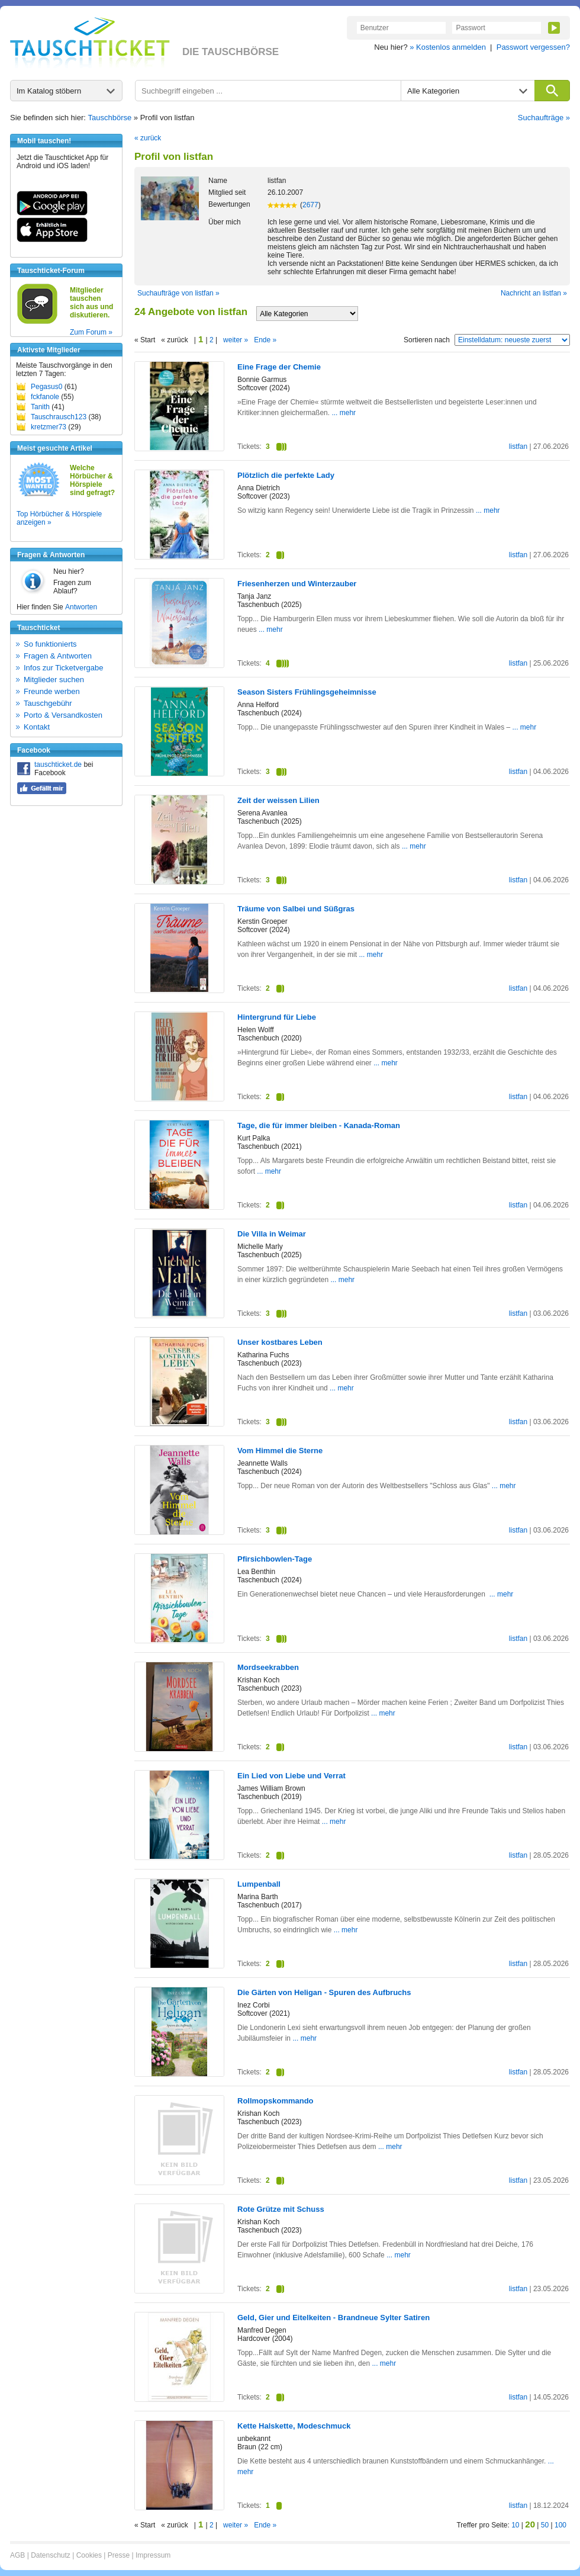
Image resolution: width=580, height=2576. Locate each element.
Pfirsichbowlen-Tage (274, 1558)
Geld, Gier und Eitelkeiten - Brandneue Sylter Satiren (333, 2317)
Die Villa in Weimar (271, 1233)
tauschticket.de (58, 764)
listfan (518, 446)
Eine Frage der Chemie (279, 366)
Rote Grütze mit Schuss (280, 2209)
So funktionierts (50, 644)
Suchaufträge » (544, 117)
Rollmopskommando (275, 2100)
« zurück (147, 138)
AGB (17, 2555)
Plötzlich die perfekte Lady (285, 475)
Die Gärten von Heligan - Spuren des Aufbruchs (324, 1992)
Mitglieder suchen (54, 679)
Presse (119, 2555)
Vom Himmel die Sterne (280, 1450)
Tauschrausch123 (58, 417)
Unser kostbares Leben (280, 1342)
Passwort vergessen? (533, 47)
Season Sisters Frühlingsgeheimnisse (306, 692)
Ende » (265, 340)
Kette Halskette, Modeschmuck (293, 2425)
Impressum (153, 2555)
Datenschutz (50, 2555)
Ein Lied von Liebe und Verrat (291, 1775)
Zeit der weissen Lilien (278, 800)
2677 (310, 205)
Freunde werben (52, 691)
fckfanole (45, 397)
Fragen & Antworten (58, 655)
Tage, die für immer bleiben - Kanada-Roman (318, 1125)
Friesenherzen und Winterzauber (296, 583)
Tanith (40, 407)
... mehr (343, 413)
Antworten (81, 607)
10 (515, 2525)
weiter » (235, 340)
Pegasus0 (46, 387)
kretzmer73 (48, 427)
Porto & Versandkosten (63, 715)
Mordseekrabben (268, 1667)
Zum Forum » (91, 332)
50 (545, 2525)
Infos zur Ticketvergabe (63, 667)
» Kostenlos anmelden (448, 47)
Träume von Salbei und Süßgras (296, 908)
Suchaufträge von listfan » (178, 293)
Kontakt (37, 726)
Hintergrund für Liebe (276, 1017)
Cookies (89, 2555)
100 (560, 2525)
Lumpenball (259, 1884)
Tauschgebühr (48, 703)
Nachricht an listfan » (534, 293)
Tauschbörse (110, 117)
